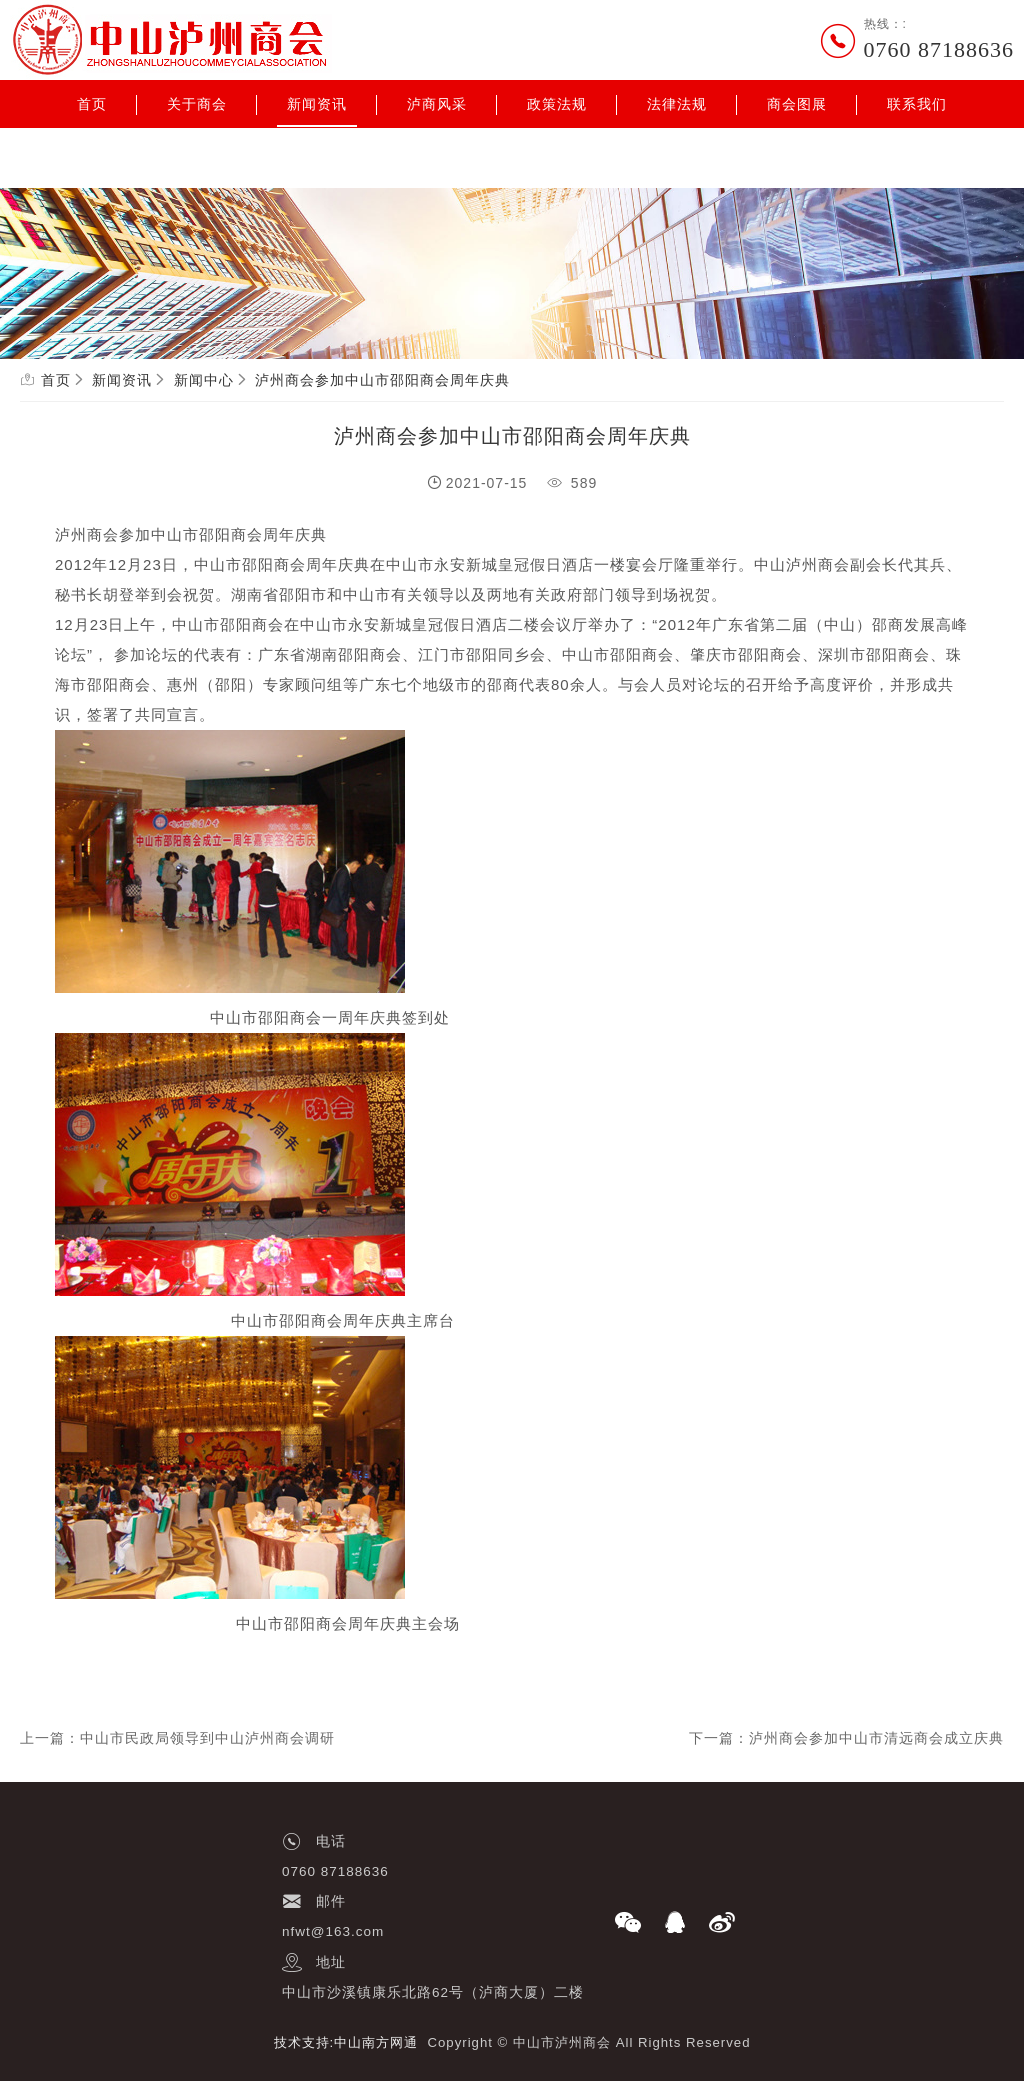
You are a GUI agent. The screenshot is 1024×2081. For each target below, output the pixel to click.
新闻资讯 (317, 104)
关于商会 (197, 104)
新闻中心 (204, 380)
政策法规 (557, 104)
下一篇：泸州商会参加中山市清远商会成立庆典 (846, 1738)
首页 (92, 104)
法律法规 (677, 104)
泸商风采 (437, 104)
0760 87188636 (939, 49)
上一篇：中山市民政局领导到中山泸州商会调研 (177, 1738)
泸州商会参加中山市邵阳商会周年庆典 (382, 380)
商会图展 (797, 104)
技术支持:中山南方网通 (346, 2042)
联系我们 (917, 104)
